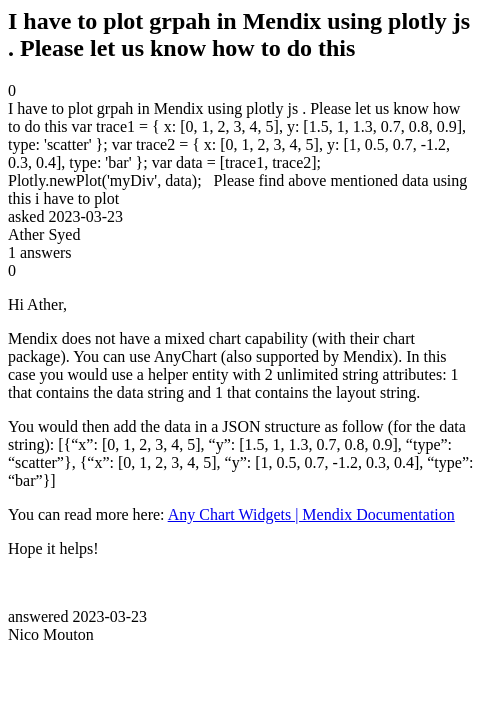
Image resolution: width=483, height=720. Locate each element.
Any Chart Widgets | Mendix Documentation (311, 514)
